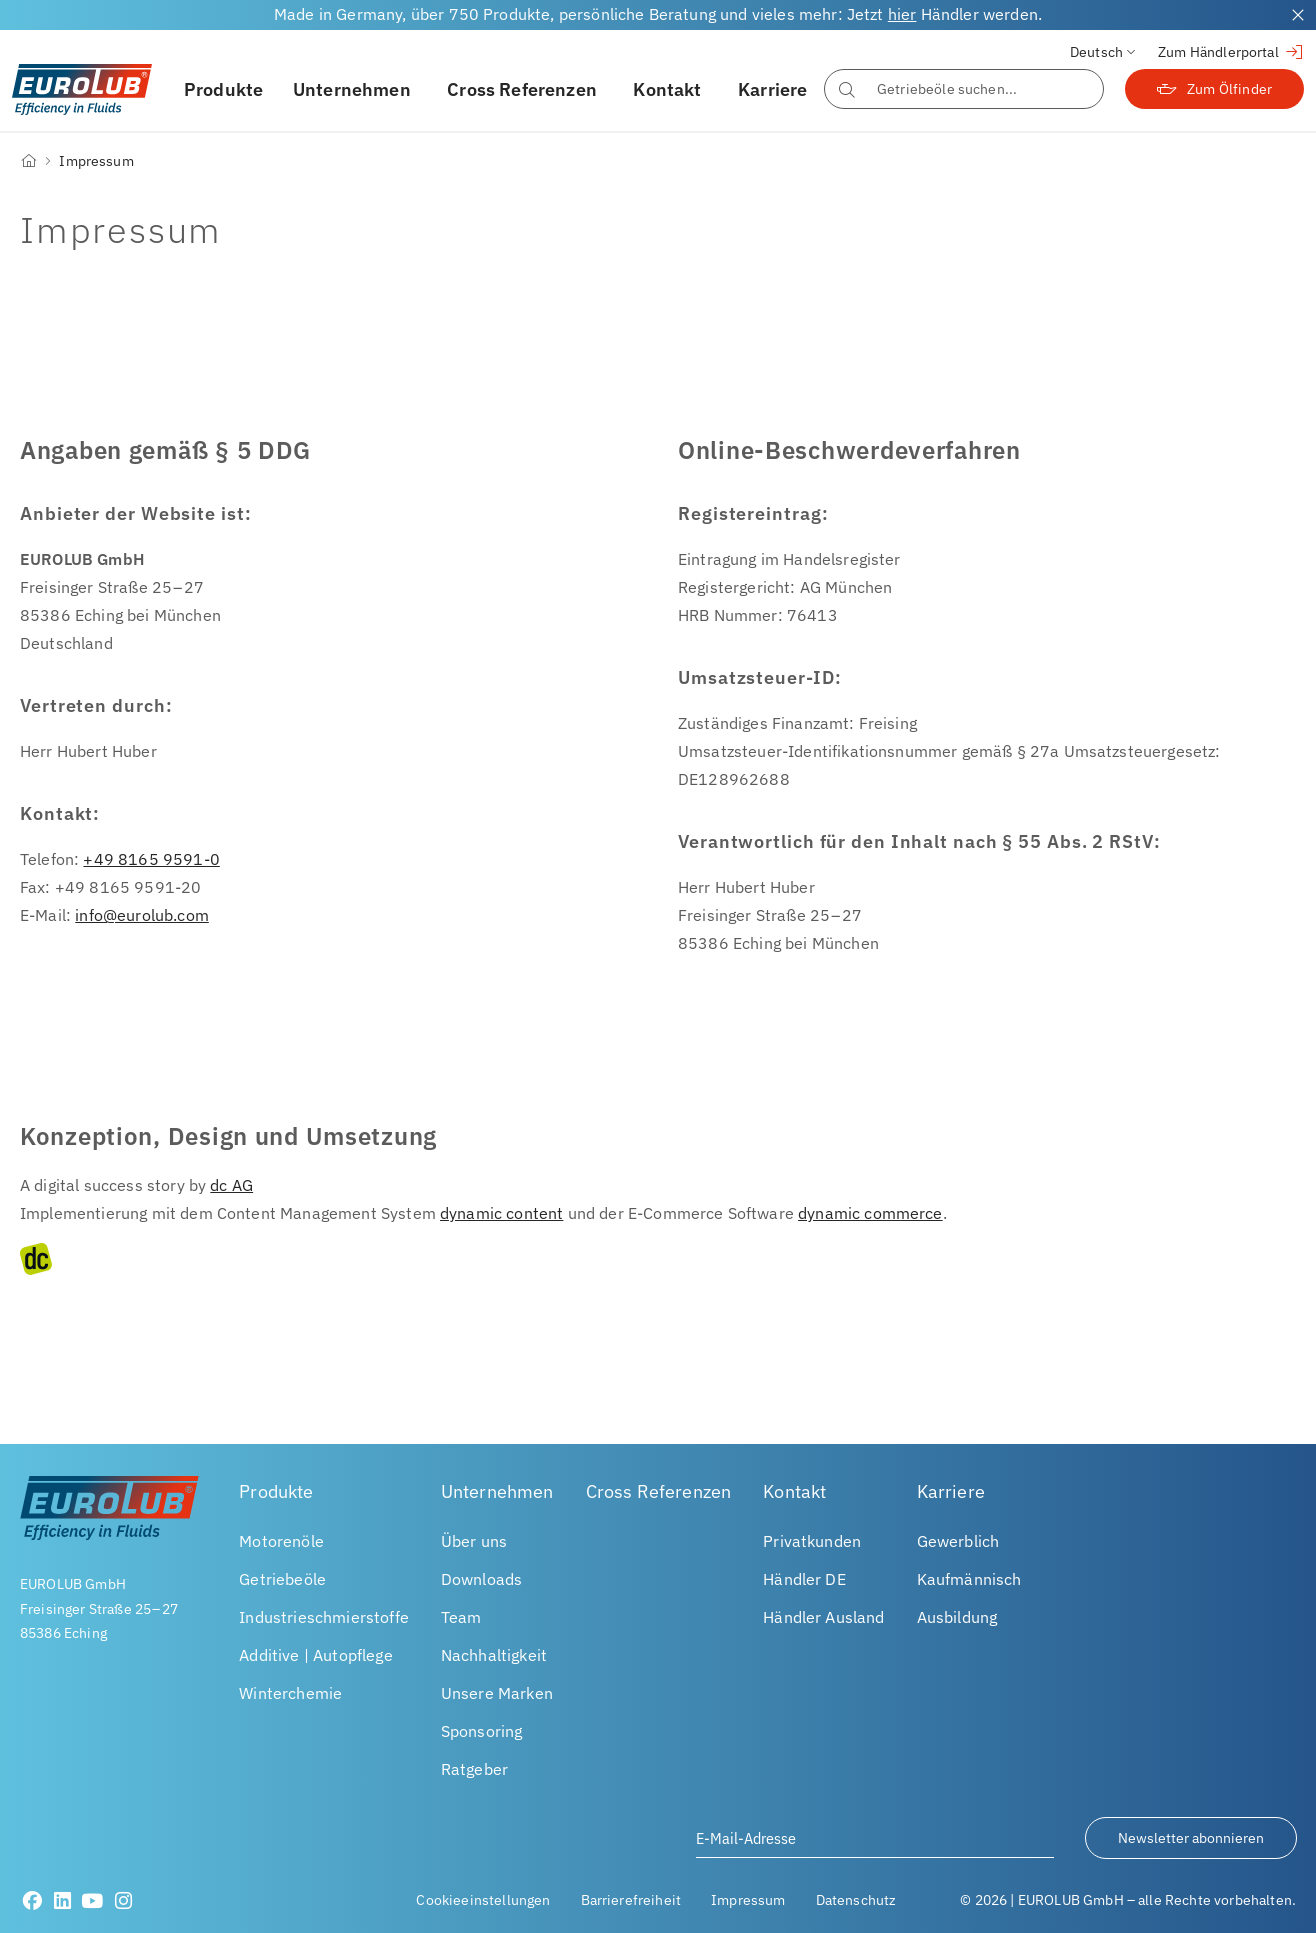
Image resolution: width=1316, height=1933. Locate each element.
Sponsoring (482, 1731)
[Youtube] (92, 1900)
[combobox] (964, 89)
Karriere (772, 89)
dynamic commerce (870, 1213)
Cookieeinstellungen (483, 1900)
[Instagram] (123, 1900)
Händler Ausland (823, 1617)
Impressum (748, 1900)
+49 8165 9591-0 (151, 859)
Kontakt (667, 89)
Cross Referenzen (522, 89)
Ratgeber (474, 1769)
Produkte (223, 89)
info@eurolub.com (142, 915)
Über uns (474, 1541)
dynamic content (501, 1213)
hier (902, 14)
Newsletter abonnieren (1191, 1838)
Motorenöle (281, 1541)
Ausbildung (957, 1617)
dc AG (231, 1185)
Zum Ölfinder (1214, 89)
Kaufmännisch (969, 1579)
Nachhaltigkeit (494, 1655)
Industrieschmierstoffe (324, 1617)
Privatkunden (812, 1541)
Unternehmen (352, 89)
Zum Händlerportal (1231, 52)
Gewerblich (958, 1541)
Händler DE (804, 1579)
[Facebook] (32, 1900)
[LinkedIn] (62, 1900)
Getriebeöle (282, 1579)
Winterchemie (290, 1693)
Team (461, 1617)
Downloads (481, 1579)
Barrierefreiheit (631, 1900)
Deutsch (1096, 52)
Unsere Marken (497, 1693)
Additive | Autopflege (315, 1655)
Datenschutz (856, 1900)
